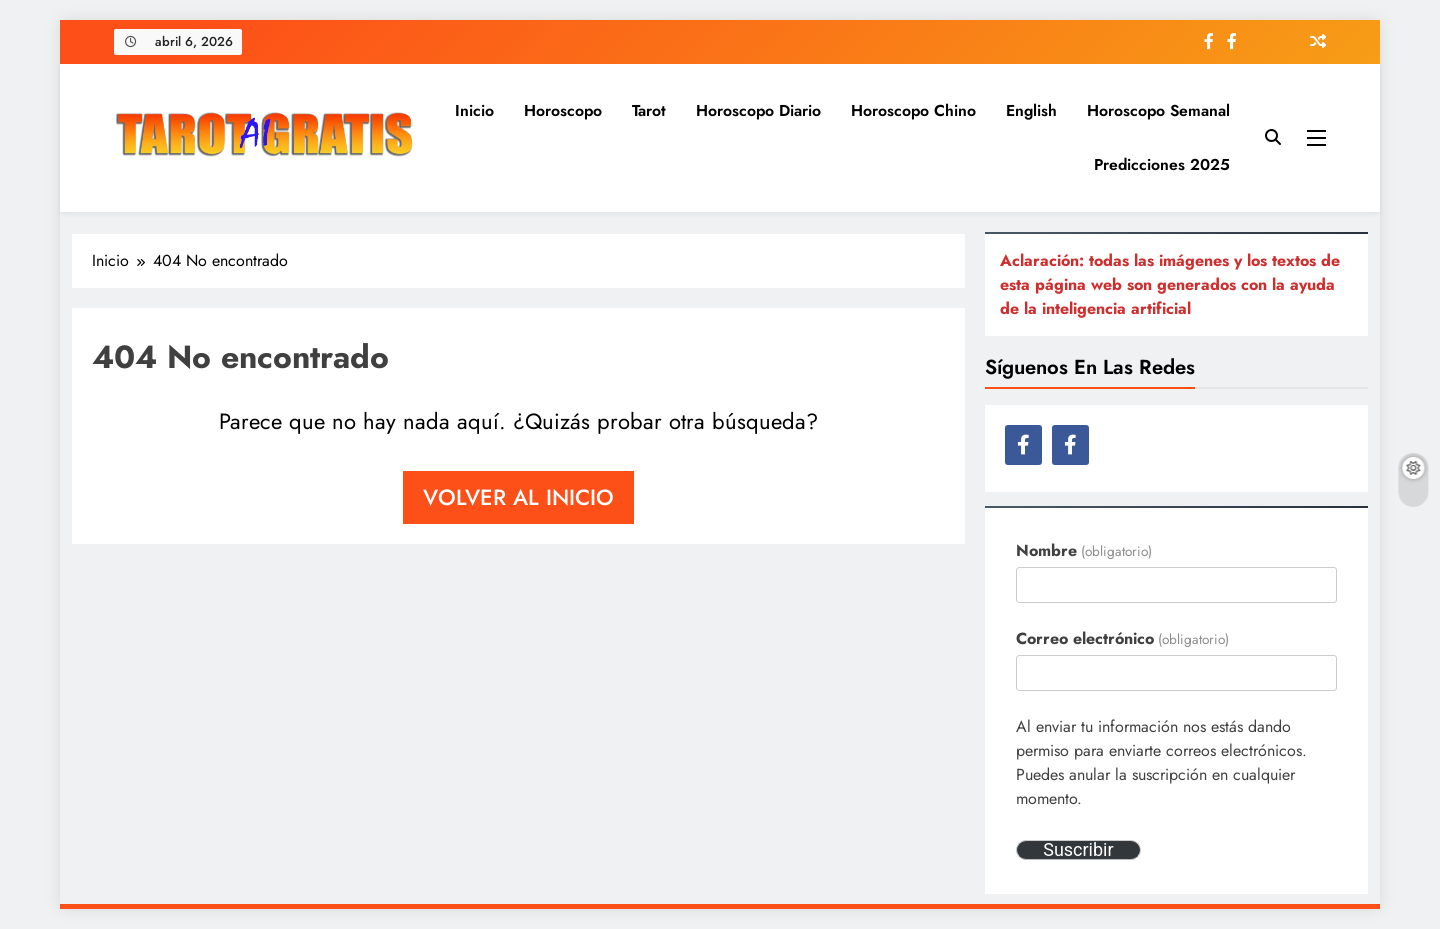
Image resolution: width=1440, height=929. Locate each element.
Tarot (649, 110)
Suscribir (1078, 850)
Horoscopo (563, 110)
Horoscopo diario (758, 110)
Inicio (474, 110)
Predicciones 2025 (1162, 164)
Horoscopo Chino (913, 110)
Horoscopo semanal (1158, 110)
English (1031, 110)
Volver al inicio (518, 497)
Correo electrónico (1122, 638)
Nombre (1083, 550)
